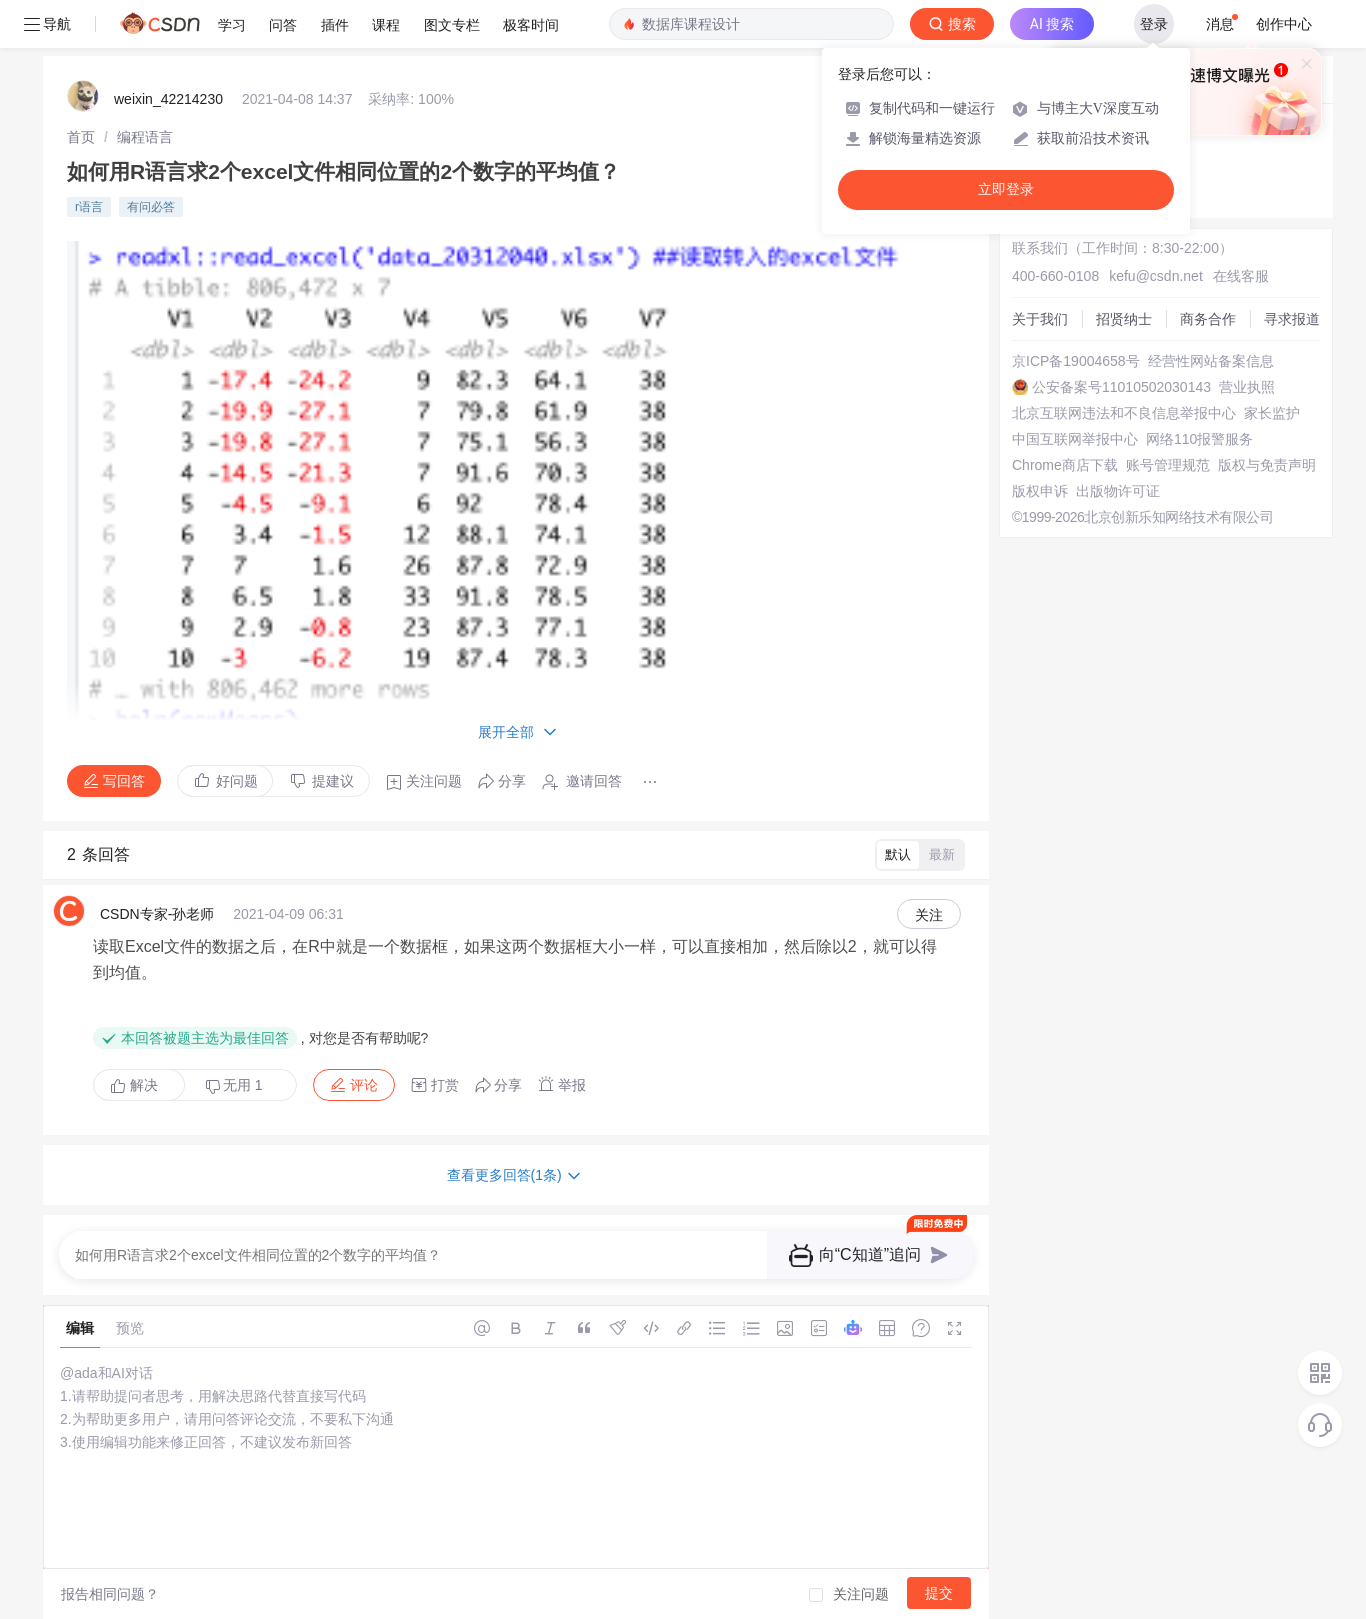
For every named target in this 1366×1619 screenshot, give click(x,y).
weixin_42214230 (168, 99)
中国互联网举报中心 (1075, 439)
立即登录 (1006, 189)
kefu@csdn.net (1156, 276)
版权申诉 (1040, 491)
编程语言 (145, 137)
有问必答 (151, 207)
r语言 (89, 207)
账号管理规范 (1168, 465)
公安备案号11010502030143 (1121, 387)
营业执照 (1247, 387)
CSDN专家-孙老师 (157, 914)
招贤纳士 (1124, 319)
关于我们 (1040, 319)
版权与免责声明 (1267, 465)
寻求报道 (1292, 319)
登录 (1154, 24)
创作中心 (1284, 24)
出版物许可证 (1118, 491)
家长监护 (1272, 413)
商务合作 (1208, 319)
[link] (81, 137)
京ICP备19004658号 (1076, 361)
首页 (81, 137)
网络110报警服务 (1199, 439)
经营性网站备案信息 (1211, 361)
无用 (234, 1085)
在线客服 (1241, 276)
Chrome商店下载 (1065, 465)
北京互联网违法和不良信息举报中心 (1124, 413)
